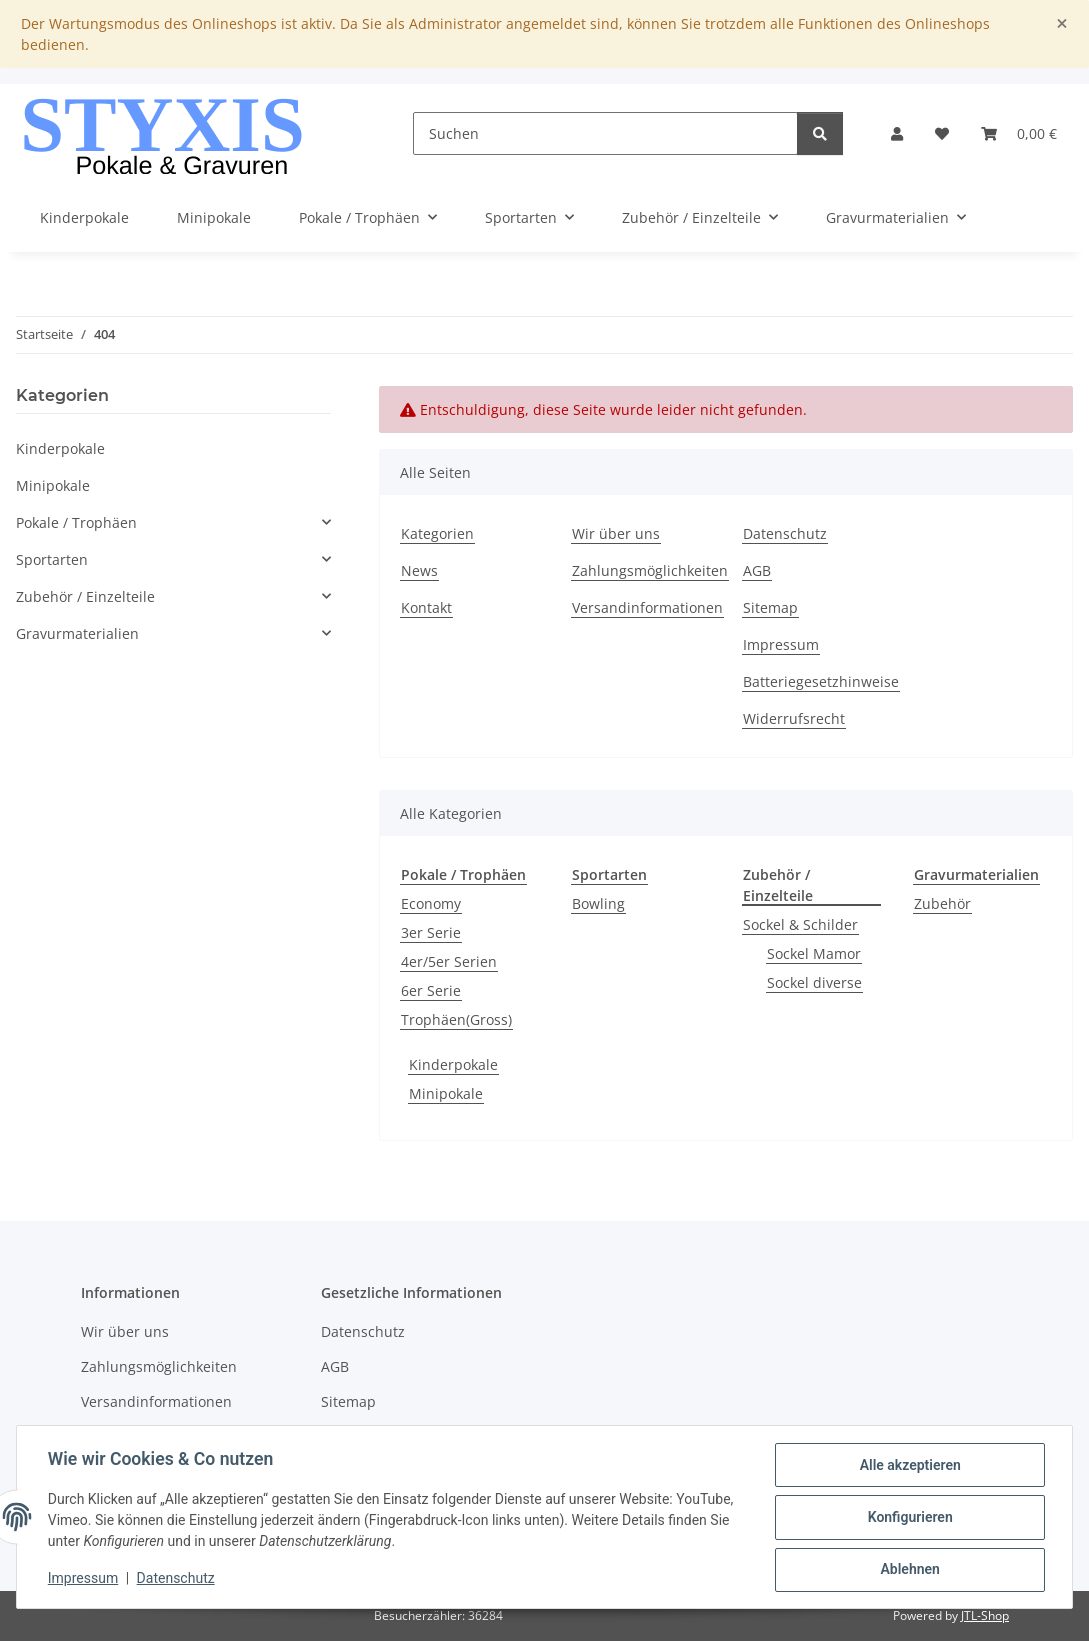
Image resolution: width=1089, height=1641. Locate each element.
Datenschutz (177, 1579)
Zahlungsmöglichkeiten (650, 570)
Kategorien (437, 533)
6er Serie (431, 990)
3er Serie (431, 932)
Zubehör (942, 903)
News (419, 570)
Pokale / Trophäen (76, 522)
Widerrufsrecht (794, 718)
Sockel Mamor (814, 953)
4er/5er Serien (449, 961)
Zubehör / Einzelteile (85, 596)
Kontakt (426, 607)
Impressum (84, 1579)
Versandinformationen (647, 607)
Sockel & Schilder (800, 924)
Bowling (598, 903)
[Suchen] (605, 133)
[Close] (1062, 23)
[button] (897, 133)
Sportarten (52, 559)
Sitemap (770, 607)
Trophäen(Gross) (456, 1019)
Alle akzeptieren (908, 1466)
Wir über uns (616, 533)
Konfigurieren (908, 1518)
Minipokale (446, 1093)
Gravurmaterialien (77, 633)
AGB (757, 570)
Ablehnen (908, 1570)
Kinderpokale (453, 1064)
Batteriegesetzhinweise (821, 681)
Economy (431, 903)
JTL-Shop (985, 1615)
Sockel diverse (814, 982)
